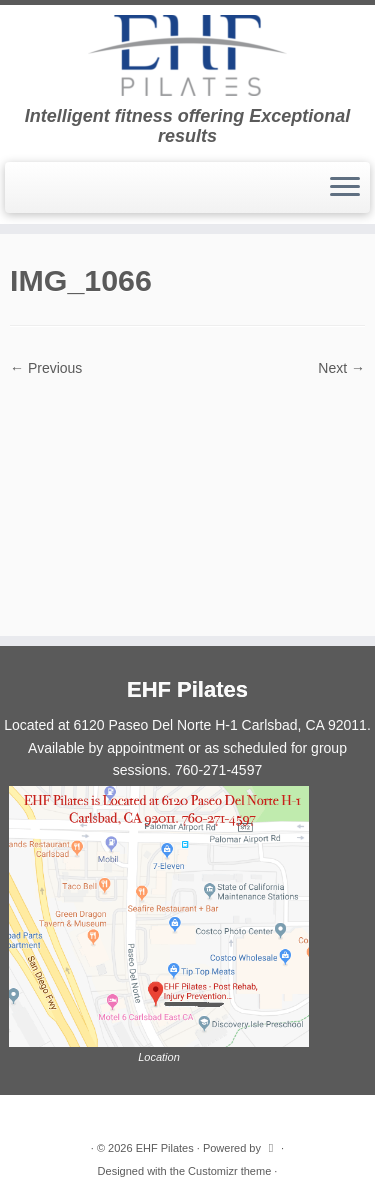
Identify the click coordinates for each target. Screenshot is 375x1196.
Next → (341, 368)
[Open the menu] (345, 188)
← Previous (46, 368)
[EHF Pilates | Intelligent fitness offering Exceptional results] (187, 55)
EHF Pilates (165, 1148)
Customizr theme (229, 1171)
